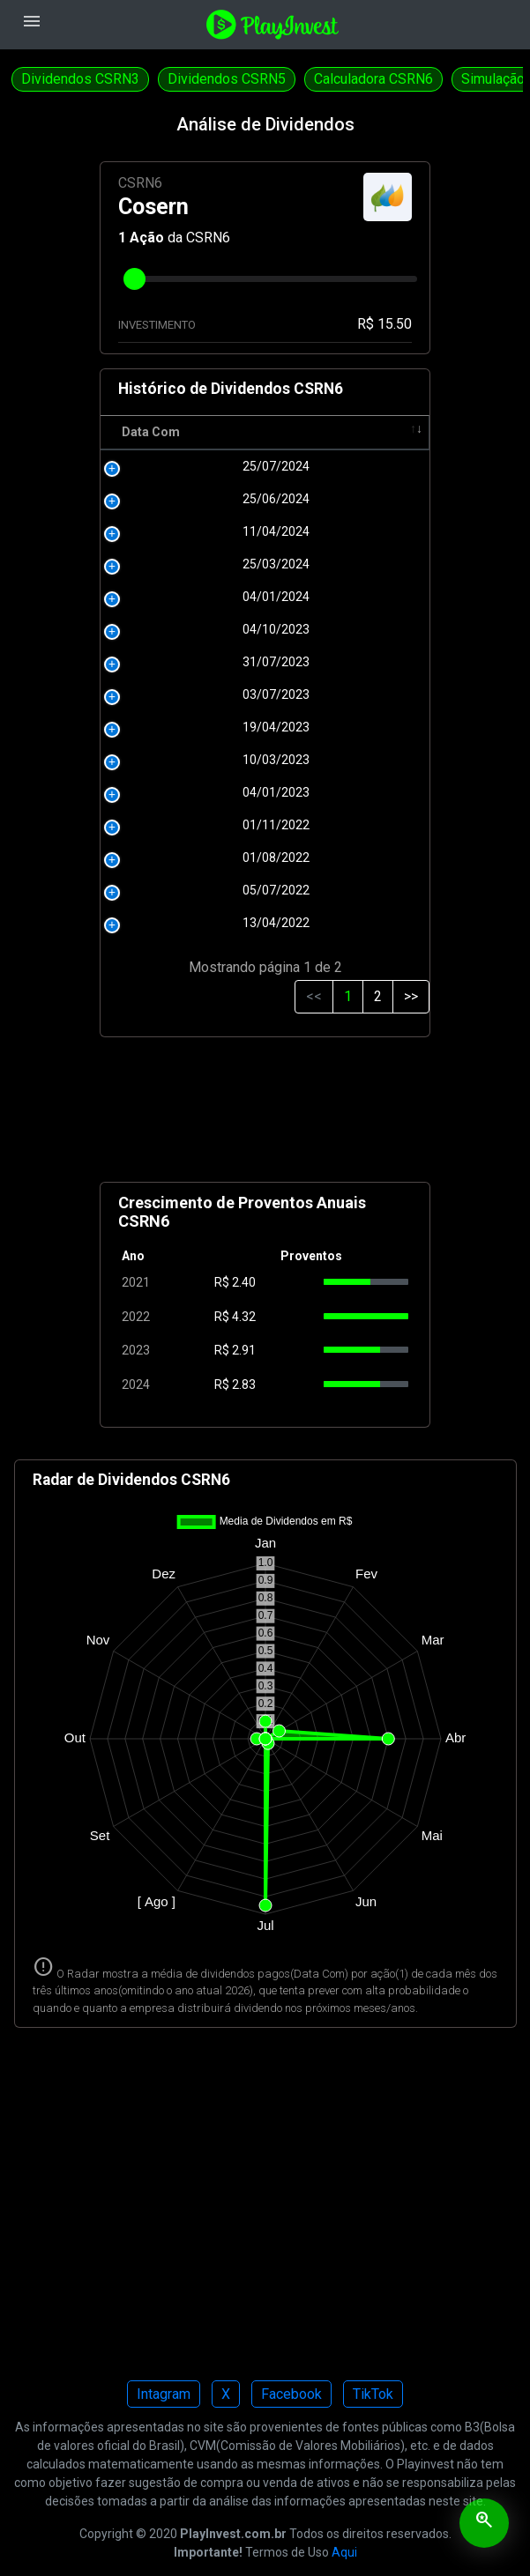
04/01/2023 (166, 792)
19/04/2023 (166, 727)
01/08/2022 (166, 857)
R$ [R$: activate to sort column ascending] (227, 432)
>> (411, 996)
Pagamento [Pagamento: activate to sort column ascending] (303, 432)
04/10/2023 (166, 629)
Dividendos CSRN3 (80, 79)
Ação (147, 237)
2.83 (244, 1384)
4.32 (244, 1317)
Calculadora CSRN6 (373, 79)
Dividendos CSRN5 (227, 79)
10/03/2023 (166, 760)
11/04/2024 (166, 531)
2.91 (244, 1350)
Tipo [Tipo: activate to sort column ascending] (391, 432)
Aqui (344, 2552)
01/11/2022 (166, 825)
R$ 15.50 (384, 324)
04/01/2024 (166, 597)
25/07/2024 (166, 466)
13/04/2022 (166, 923)
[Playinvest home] (272, 23)
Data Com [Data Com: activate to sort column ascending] (151, 432)
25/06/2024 (166, 499)
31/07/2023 (166, 662)
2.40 (244, 1282)
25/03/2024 (166, 564)
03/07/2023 (166, 694)
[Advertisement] (265, 1116)
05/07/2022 (166, 890)
